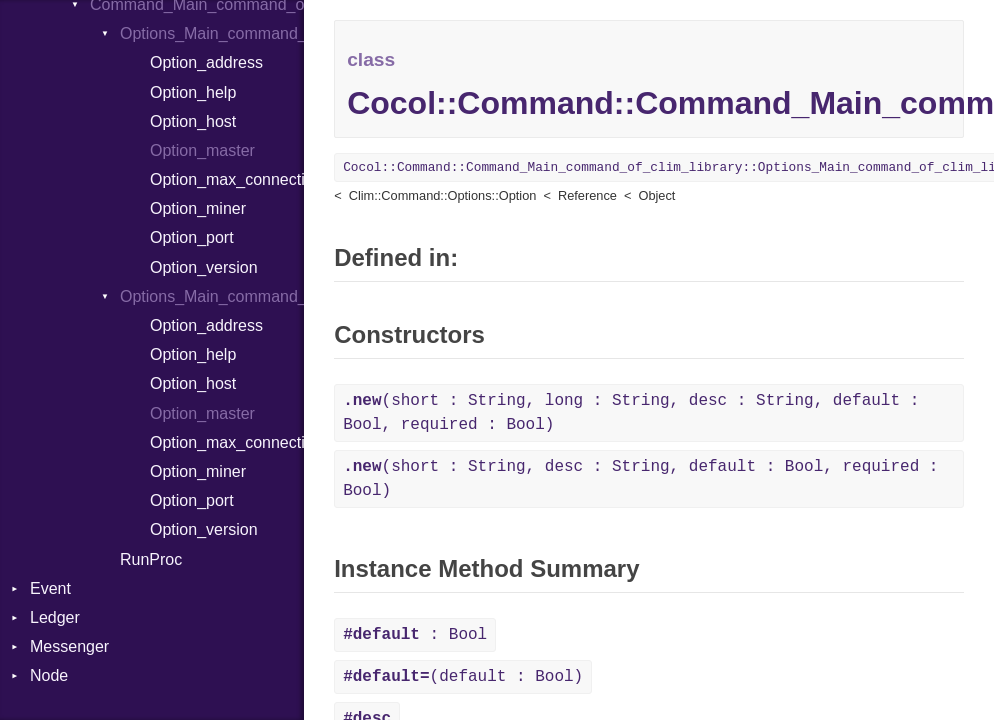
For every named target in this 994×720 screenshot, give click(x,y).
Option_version (204, 267)
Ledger (55, 617)
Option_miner (198, 208)
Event (50, 588)
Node (49, 675)
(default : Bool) (463, 677)
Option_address (206, 62)
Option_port (192, 237)
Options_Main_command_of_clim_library (212, 33)
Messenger (69, 646)
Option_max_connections (227, 179)
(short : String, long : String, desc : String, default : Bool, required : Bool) (631, 413)
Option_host (193, 121)
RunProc (151, 559)
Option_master (202, 150)
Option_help (193, 92)
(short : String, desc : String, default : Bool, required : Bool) (640, 479)
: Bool (415, 635)
